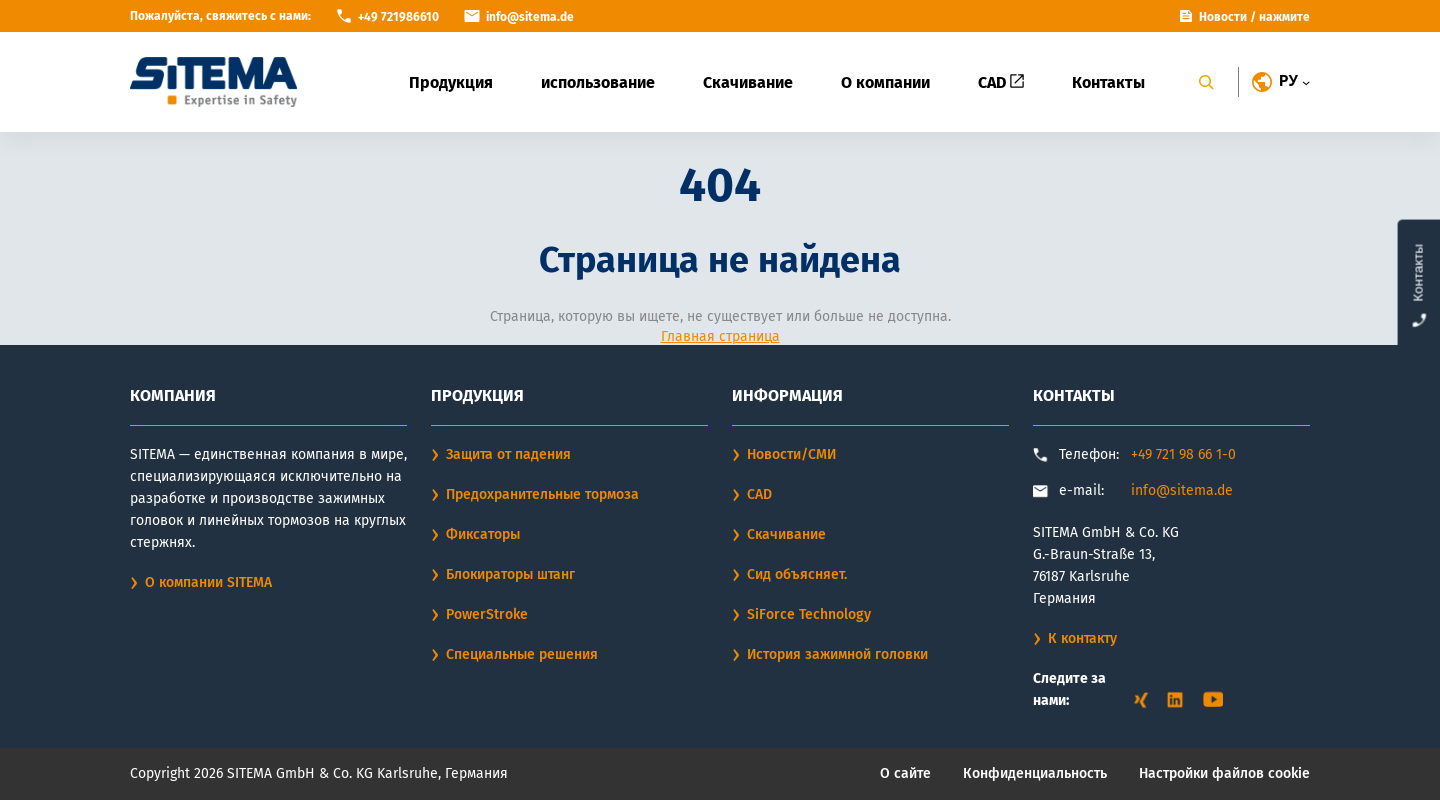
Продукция (451, 82)
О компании (885, 82)
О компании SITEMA (208, 582)
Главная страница (720, 336)
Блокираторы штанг (510, 574)
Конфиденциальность (1035, 773)
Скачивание (748, 82)
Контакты (1108, 82)
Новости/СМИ (791, 454)
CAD (1001, 82)
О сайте (905, 773)
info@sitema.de (1182, 490)
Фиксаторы (483, 534)
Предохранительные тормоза (542, 494)
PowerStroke (487, 614)
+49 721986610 (398, 17)
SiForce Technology (809, 614)
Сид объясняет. (797, 574)
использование (598, 82)
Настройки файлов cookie (1224, 773)
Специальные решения (522, 654)
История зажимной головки (837, 654)
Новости (1223, 17)
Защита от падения (508, 454)
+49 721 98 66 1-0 (1183, 454)
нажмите (1284, 17)
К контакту (1082, 638)
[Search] (1206, 82)
